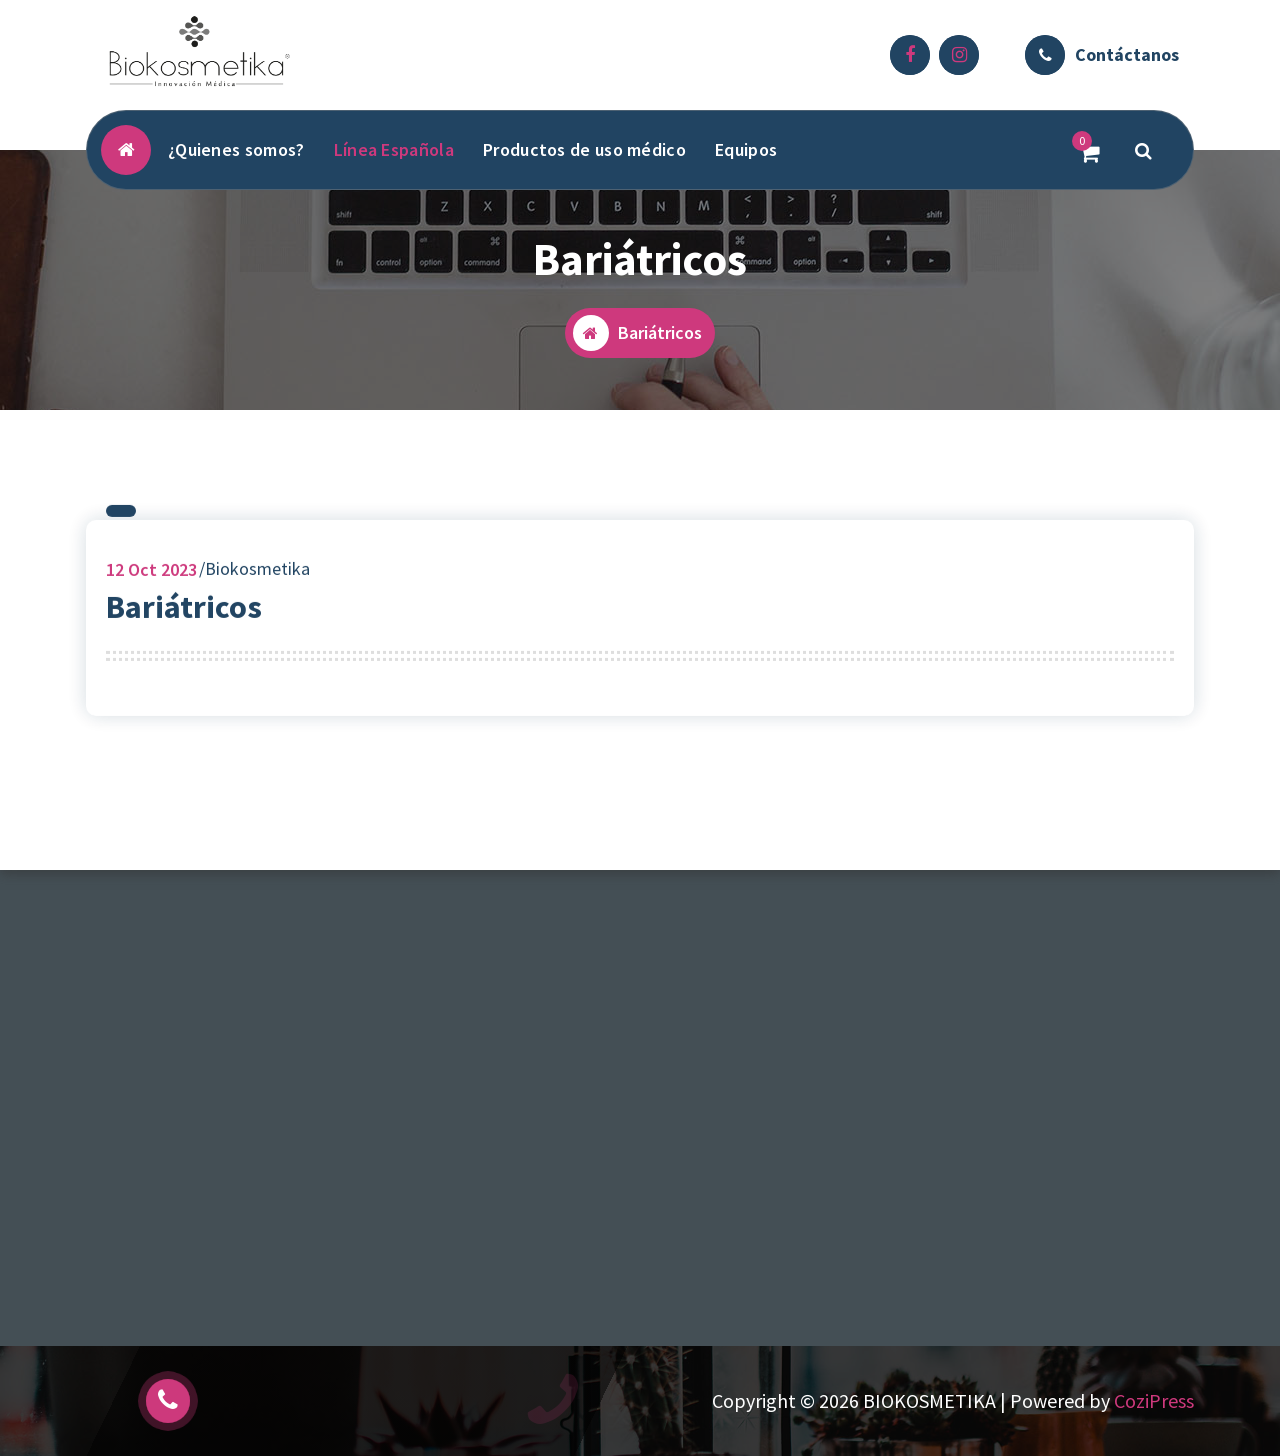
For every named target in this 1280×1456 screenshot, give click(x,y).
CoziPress (1154, 1400)
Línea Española (394, 149)
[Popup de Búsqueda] (1144, 150)
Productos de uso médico (584, 149)
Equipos (746, 149)
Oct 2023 (151, 575)
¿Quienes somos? (236, 149)
